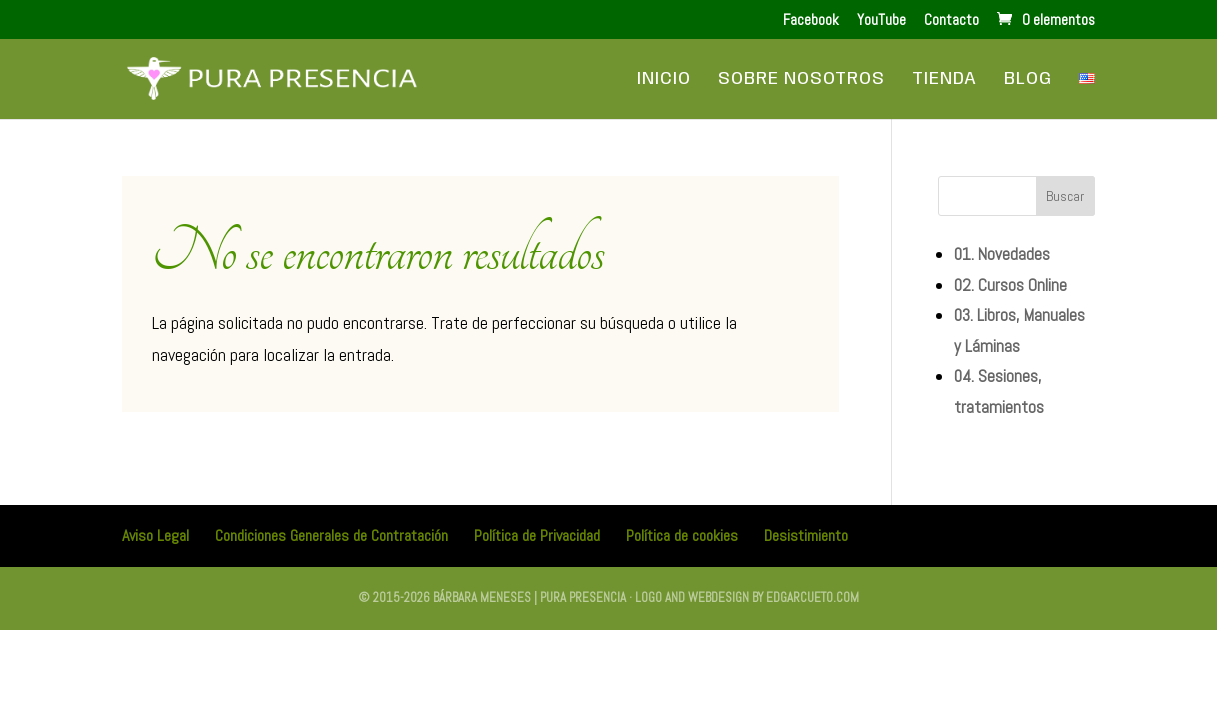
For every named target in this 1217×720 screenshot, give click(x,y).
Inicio (664, 80)
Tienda (944, 80)
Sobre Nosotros (801, 80)
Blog (1028, 80)
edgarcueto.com (812, 597)
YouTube (881, 20)
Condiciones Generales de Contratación (331, 535)
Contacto (951, 20)
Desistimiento (806, 535)
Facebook (811, 20)
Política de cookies (682, 535)
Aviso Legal (155, 535)
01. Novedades (1002, 254)
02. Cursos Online (1010, 285)
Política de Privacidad (537, 535)
